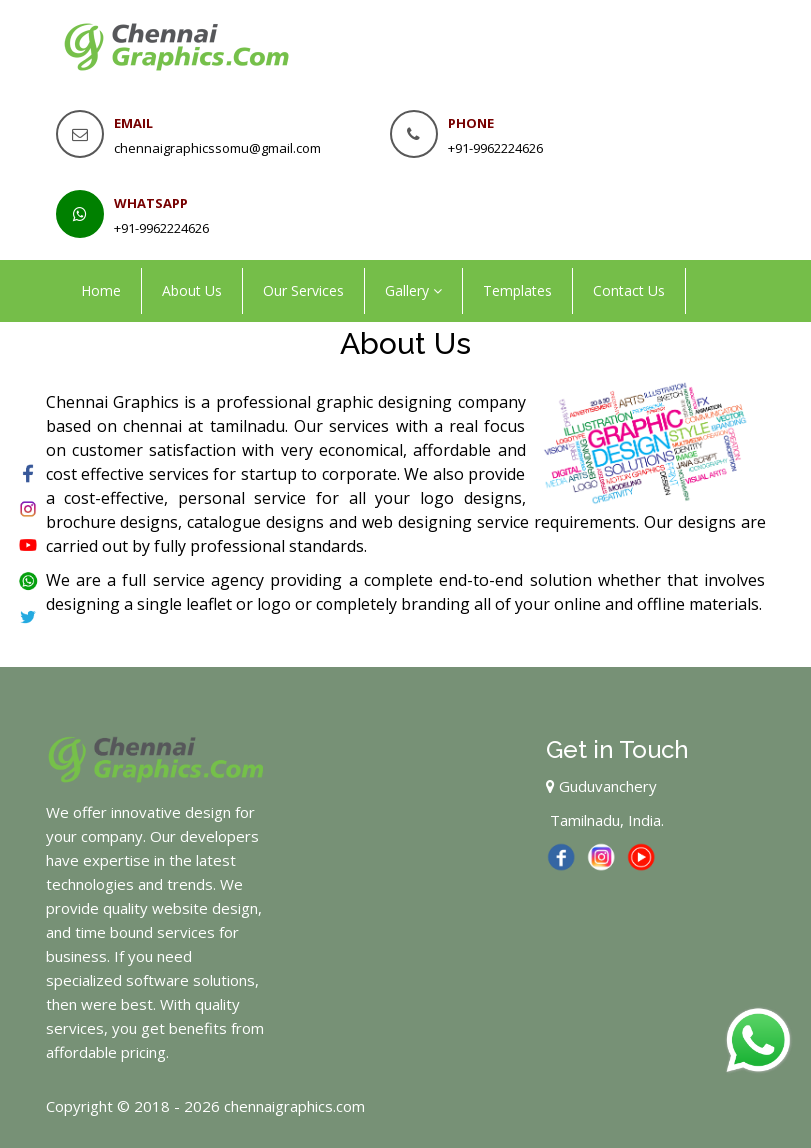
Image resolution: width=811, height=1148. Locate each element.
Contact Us (629, 290)
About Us (192, 290)
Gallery (413, 290)
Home (101, 290)
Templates (517, 290)
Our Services (303, 290)
